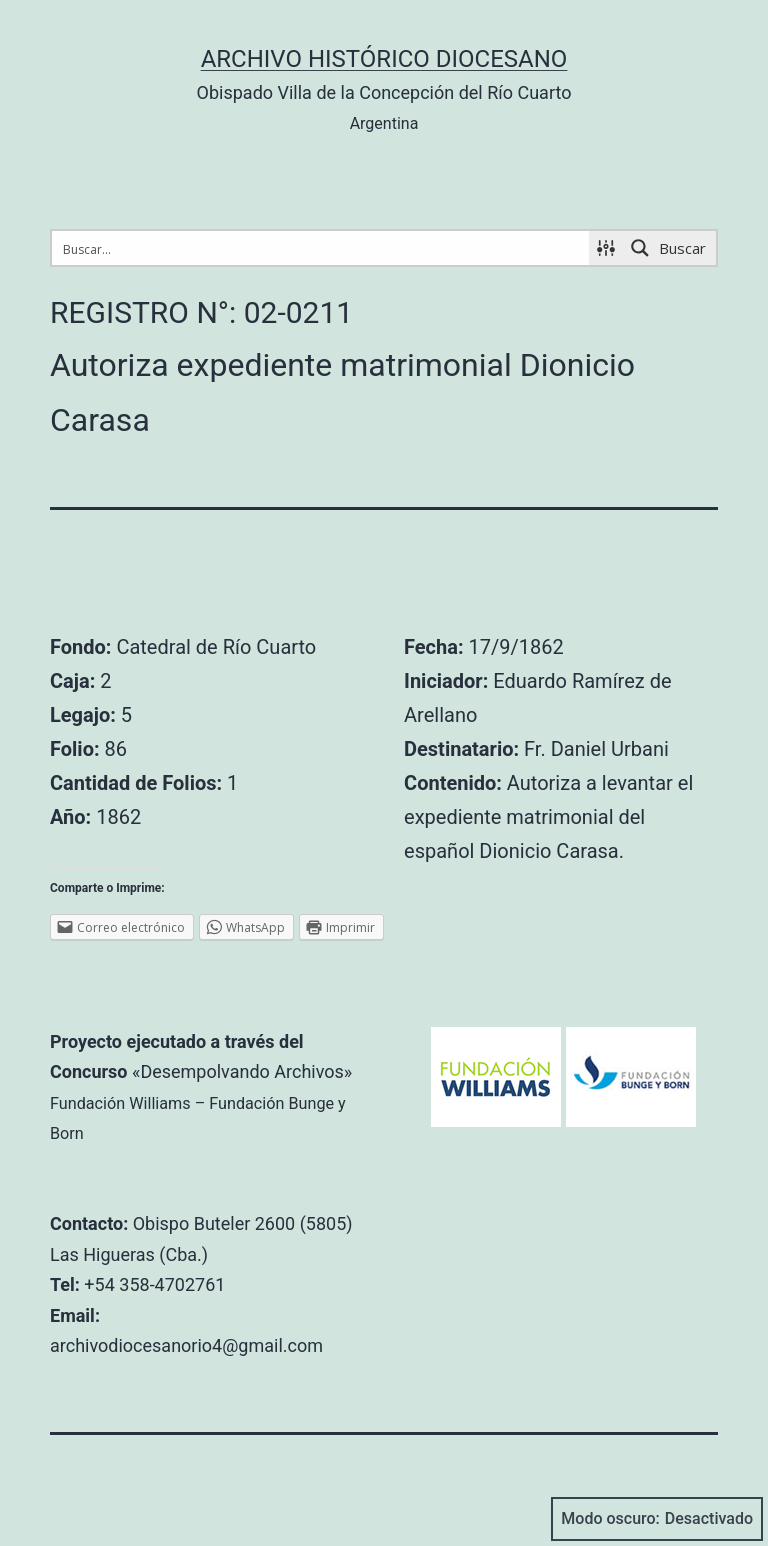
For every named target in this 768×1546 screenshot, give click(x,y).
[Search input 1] (321, 248)
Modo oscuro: (657, 1519)
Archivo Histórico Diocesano (384, 59)
